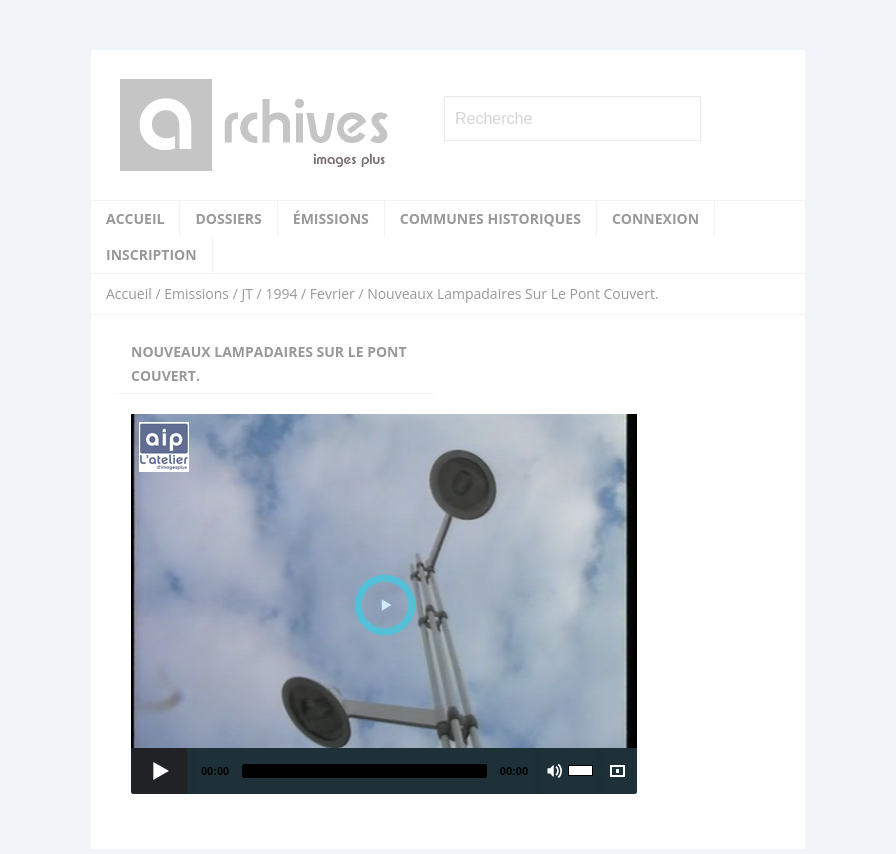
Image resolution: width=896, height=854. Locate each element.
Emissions (196, 293)
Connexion (655, 218)
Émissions (331, 218)
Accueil (135, 218)
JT (246, 293)
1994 (281, 293)
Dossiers (228, 218)
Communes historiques (490, 218)
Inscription (151, 254)
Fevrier (332, 293)
